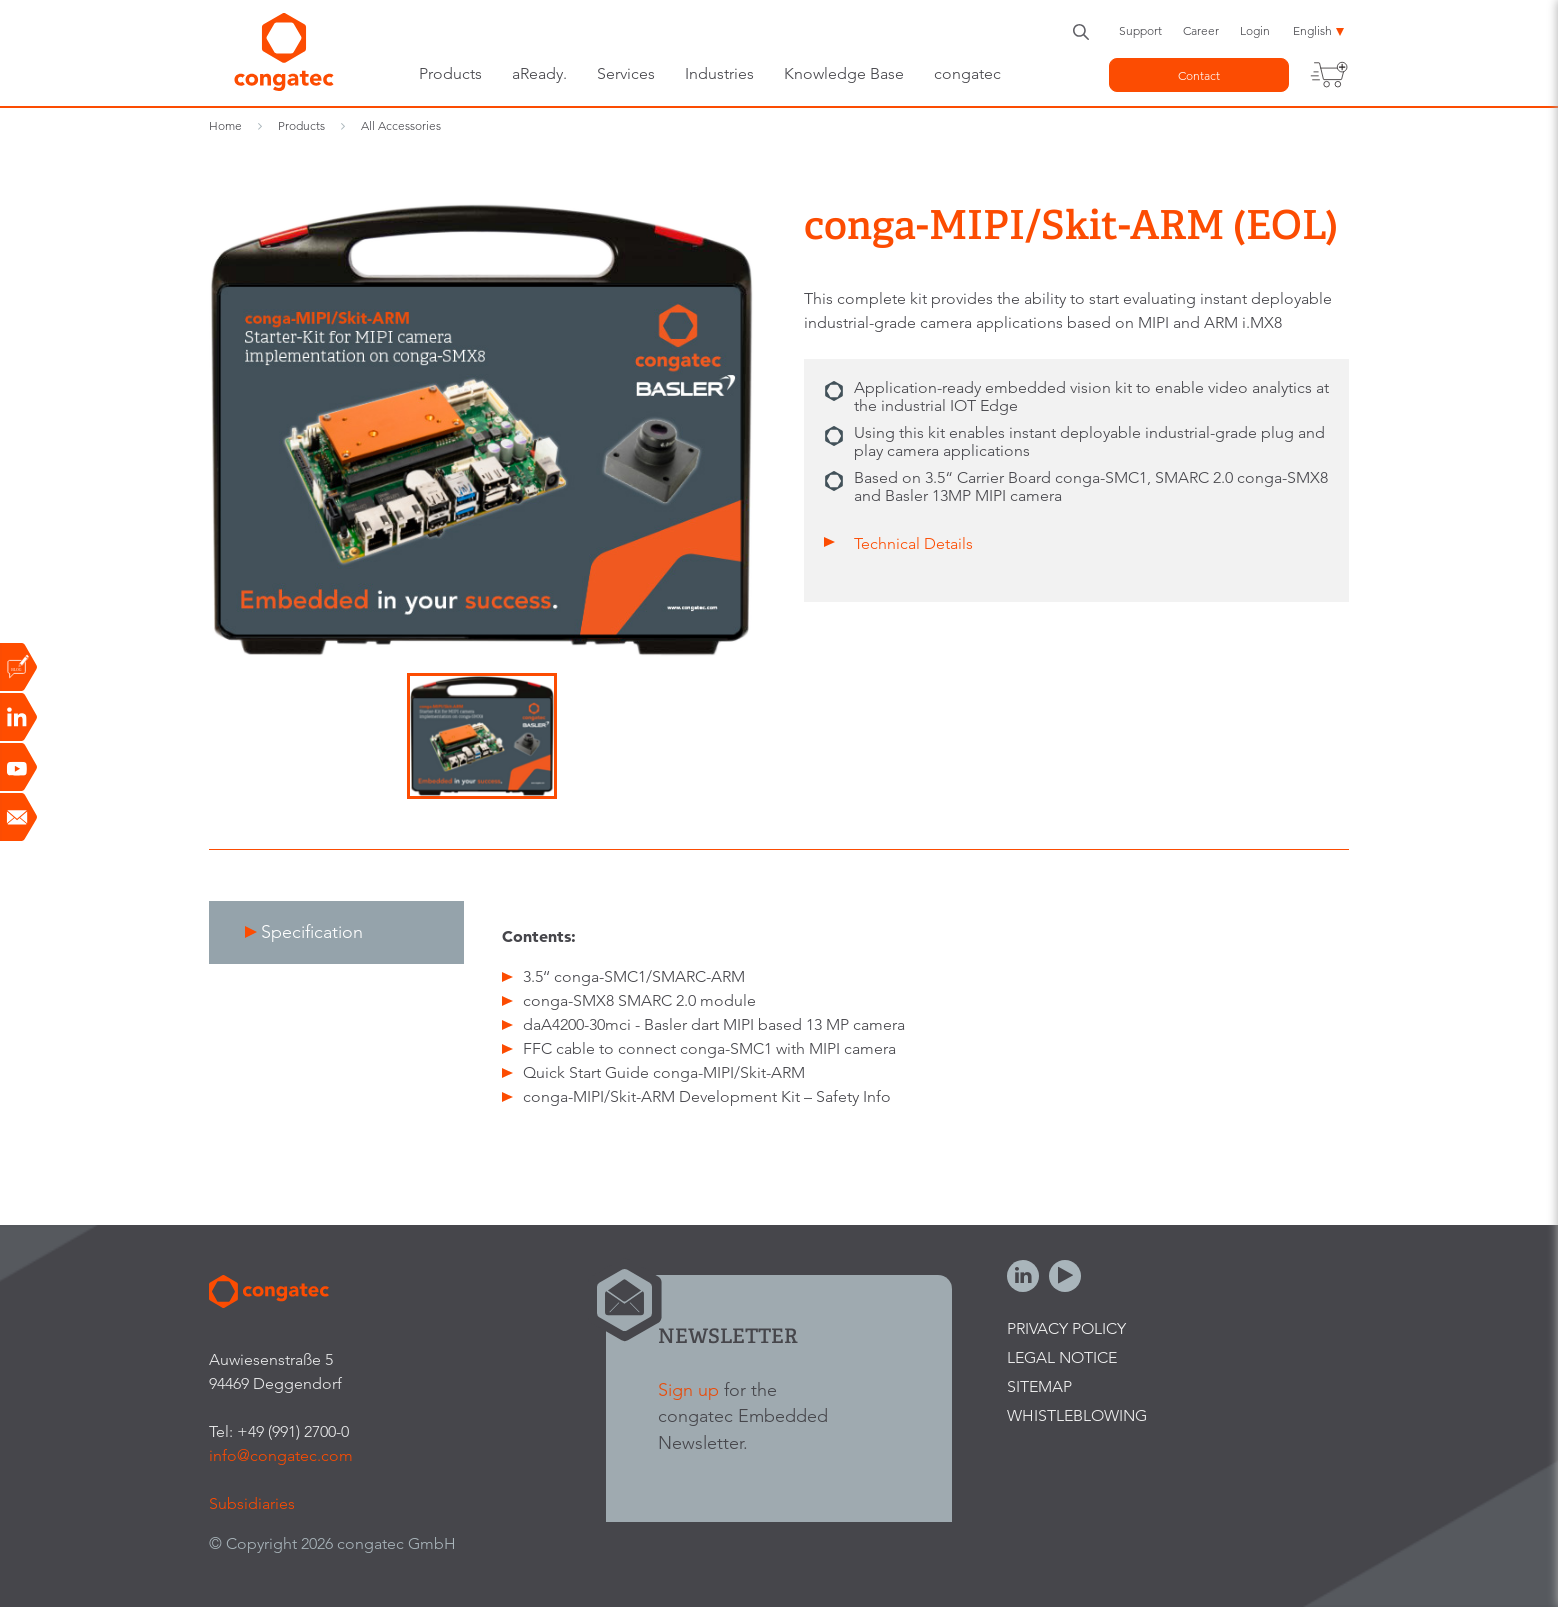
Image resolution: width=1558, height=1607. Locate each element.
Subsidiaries (252, 1503)
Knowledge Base (844, 73)
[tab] (336, 932)
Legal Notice (1062, 1357)
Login (1255, 30)
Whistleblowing (1077, 1415)
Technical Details (913, 543)
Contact (1199, 75)
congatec (967, 73)
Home (225, 125)
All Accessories (401, 125)
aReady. (539, 73)
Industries (719, 73)
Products (450, 73)
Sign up (688, 1389)
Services (626, 73)
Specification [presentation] (312, 931)
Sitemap (1039, 1386)
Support (1140, 30)
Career (1201, 30)
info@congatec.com (281, 1455)
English (1312, 30)
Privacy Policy (1066, 1328)
